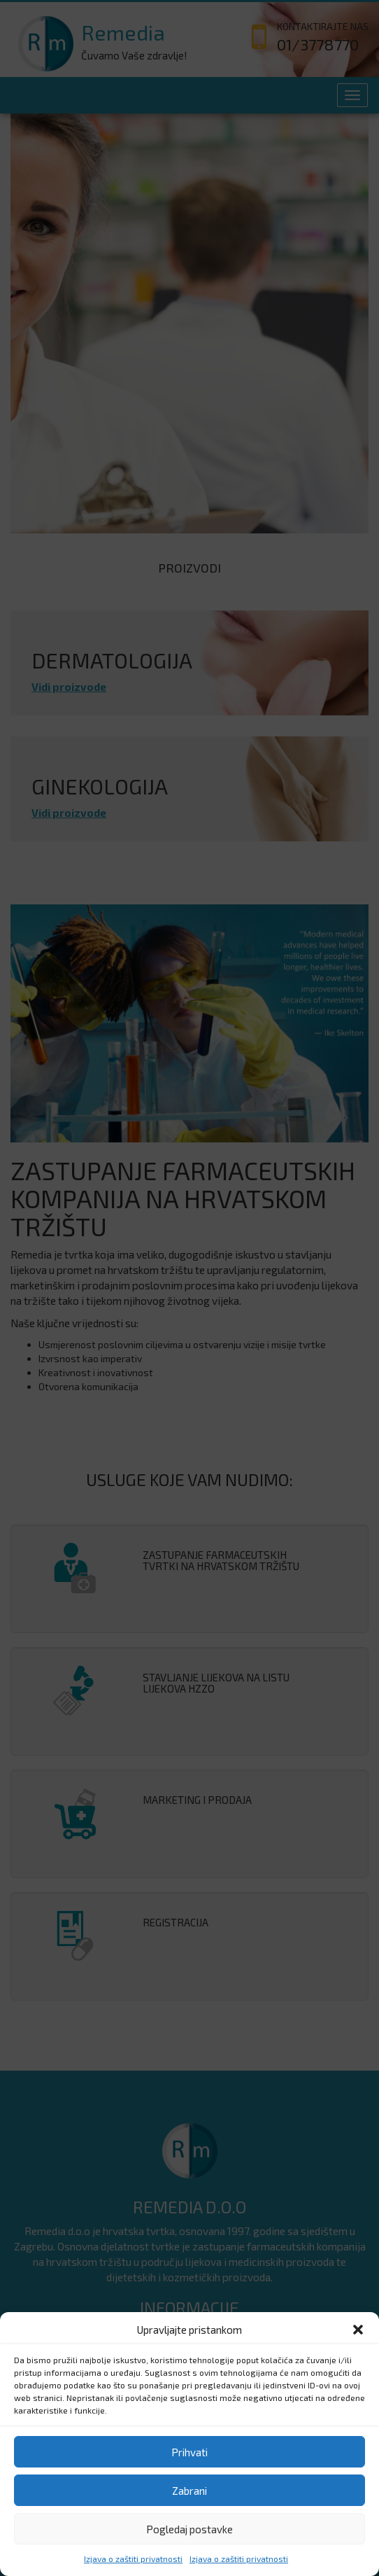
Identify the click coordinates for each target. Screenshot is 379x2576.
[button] (358, 2330)
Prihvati (189, 2452)
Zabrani (189, 2490)
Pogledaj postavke (189, 2529)
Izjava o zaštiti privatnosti (133, 2558)
